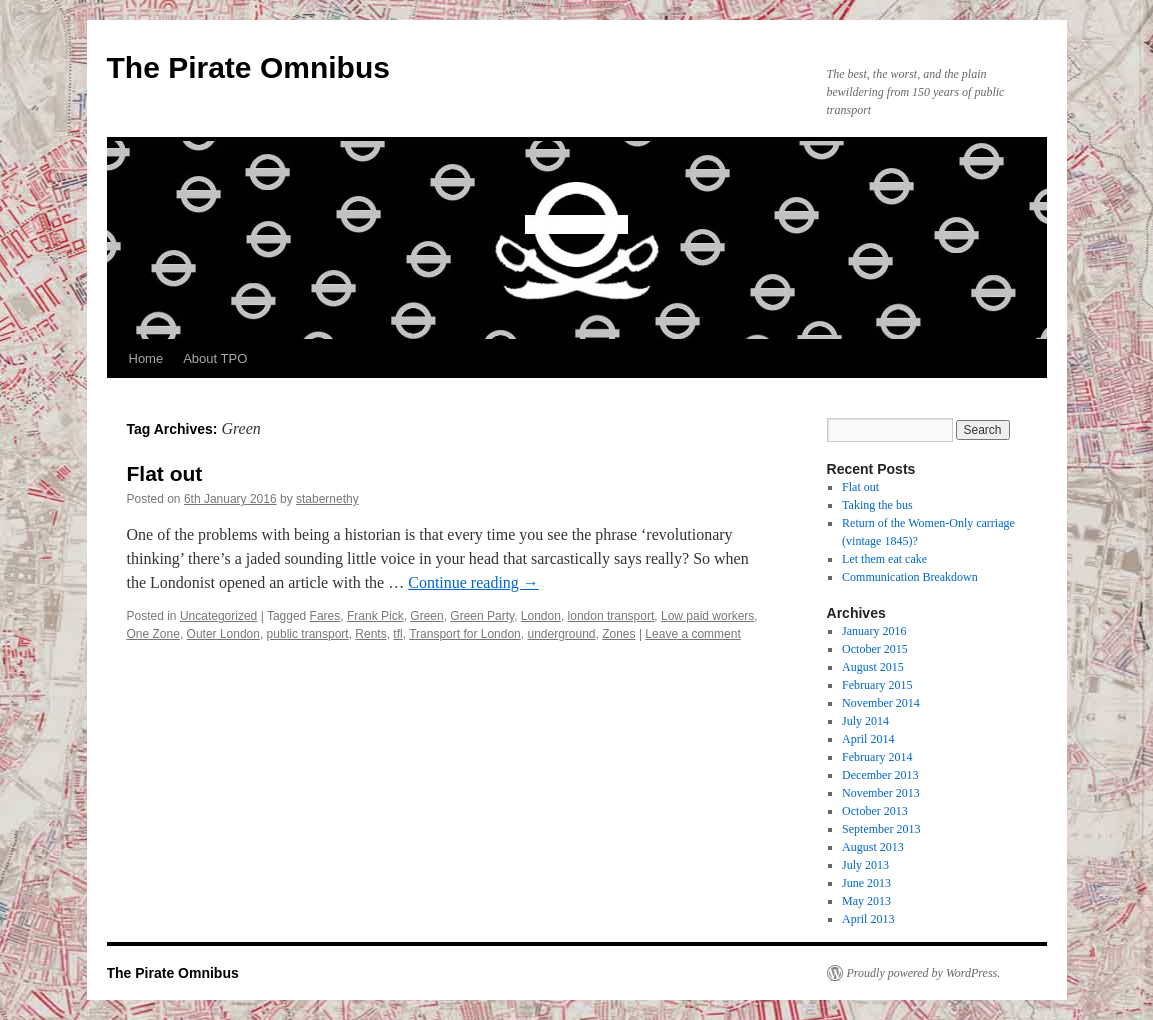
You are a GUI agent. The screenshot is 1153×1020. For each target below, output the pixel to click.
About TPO (215, 358)
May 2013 (866, 901)
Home (146, 358)
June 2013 (866, 883)
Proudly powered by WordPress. (924, 973)
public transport (308, 634)
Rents (370, 634)
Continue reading (473, 582)
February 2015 (877, 685)
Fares (325, 616)
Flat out (165, 473)
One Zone (153, 634)
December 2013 (880, 775)
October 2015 (875, 649)
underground (561, 634)
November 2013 (881, 793)
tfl (397, 634)
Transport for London (465, 634)
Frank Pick (375, 616)
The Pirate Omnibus (248, 67)
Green (426, 616)
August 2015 (873, 667)
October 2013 (875, 811)
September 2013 (881, 829)
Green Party (482, 616)
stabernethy (327, 499)
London (541, 616)
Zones (618, 634)
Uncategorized (218, 616)
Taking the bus (877, 505)
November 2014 (881, 703)
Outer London (223, 634)
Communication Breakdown (910, 577)
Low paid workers (707, 616)
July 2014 (865, 721)
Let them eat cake (884, 559)
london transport (611, 616)
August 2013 (873, 847)
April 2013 (868, 919)
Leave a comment (692, 634)
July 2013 (865, 865)
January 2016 (874, 631)
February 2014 (877, 757)
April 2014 (868, 739)
